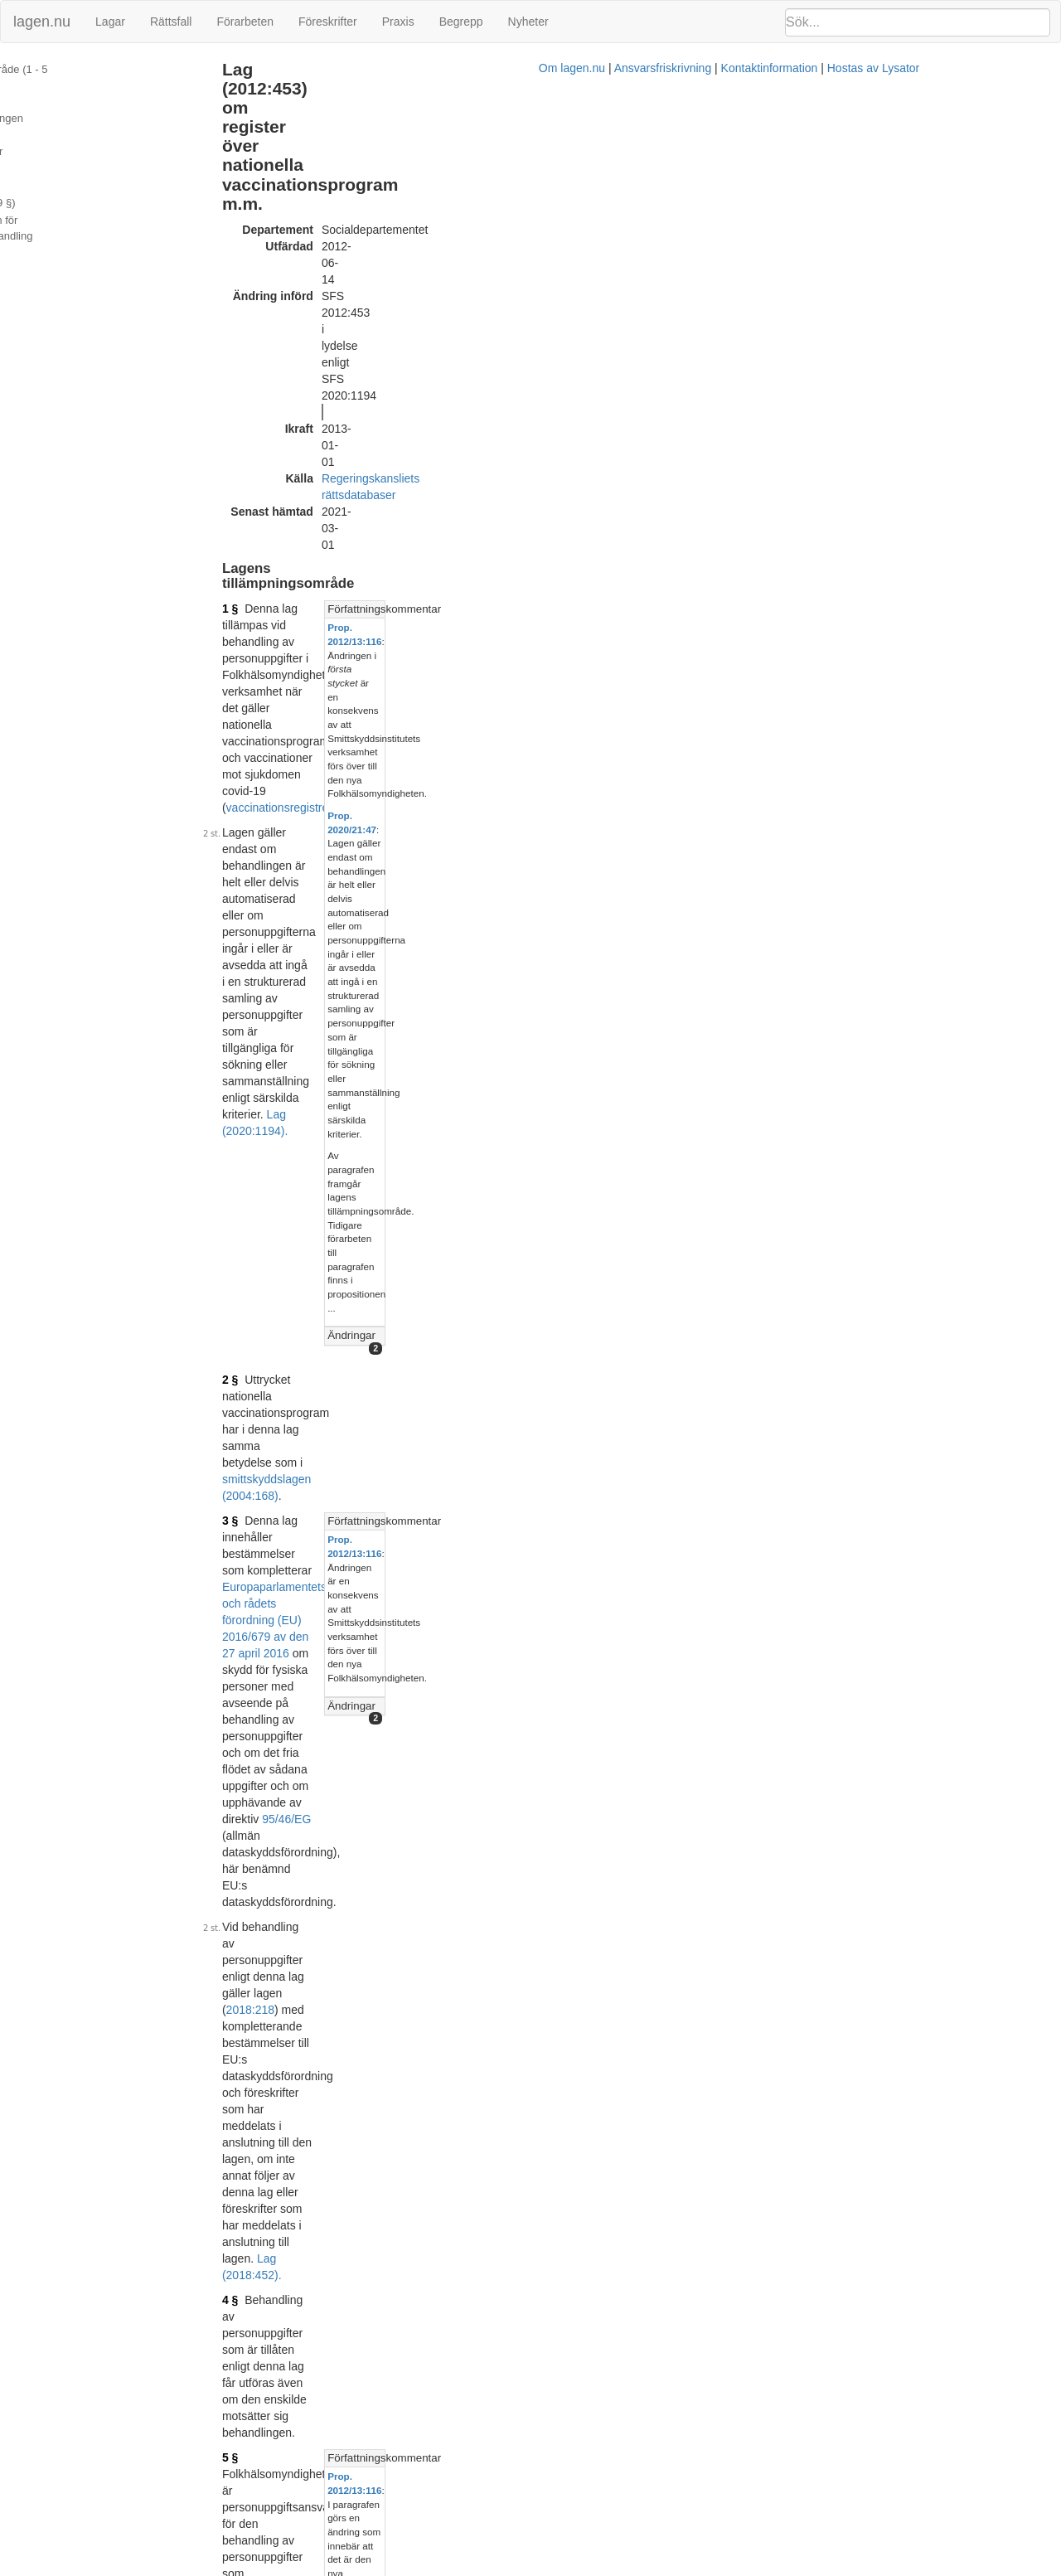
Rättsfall (171, 21)
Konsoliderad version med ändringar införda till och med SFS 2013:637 (505, 2240)
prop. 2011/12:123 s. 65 (799, 1188)
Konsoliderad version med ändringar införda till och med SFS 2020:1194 (509, 2486)
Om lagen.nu (505, 2567)
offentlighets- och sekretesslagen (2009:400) (446, 1770)
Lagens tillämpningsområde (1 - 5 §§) (100, 69)
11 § (307, 1770)
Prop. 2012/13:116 (786, 281)
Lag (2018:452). (608, 654)
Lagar (110, 21)
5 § (304, 720)
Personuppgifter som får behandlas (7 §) (107, 105)
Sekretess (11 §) (50, 192)
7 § (304, 1127)
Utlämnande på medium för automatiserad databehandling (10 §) (111, 167)
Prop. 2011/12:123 (537, 2159)
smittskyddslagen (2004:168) (376, 488)
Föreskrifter (327, 21)
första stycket (643, 975)
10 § (307, 1680)
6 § (304, 875)
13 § (307, 1858)
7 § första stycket (379, 1349)
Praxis (398, 21)
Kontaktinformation (703, 2567)
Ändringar (34, 227)
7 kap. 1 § (639, 1966)
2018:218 (651, 604)
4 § (304, 679)
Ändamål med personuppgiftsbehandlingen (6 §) (126, 87)
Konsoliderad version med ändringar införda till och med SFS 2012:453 (505, 2134)
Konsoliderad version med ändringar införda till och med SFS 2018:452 (505, 2363)
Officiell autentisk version (387, 2347)
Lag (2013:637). (630, 737)
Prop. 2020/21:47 (783, 331)
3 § (304, 513)
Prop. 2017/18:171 (537, 2388)
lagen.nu (41, 21)
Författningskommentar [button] (802, 263)
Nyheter (528, 21)
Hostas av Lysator (807, 2567)
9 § (304, 1538)
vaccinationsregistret (459, 296)
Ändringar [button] (769, 436)
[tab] (896, 264)
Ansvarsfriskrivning (596, 2567)
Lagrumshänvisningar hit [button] (805, 1042)
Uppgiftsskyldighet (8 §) (67, 123)
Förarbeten (244, 21)
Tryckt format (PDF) (373, 2117)
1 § (304, 262)
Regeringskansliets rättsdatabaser (483, 197)
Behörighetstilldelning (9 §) (74, 140)
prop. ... (1025, 1443)
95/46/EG (532, 563)
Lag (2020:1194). (385, 370)
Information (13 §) (53, 210)
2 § (304, 471)
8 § (304, 1333)
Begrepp (461, 21)
